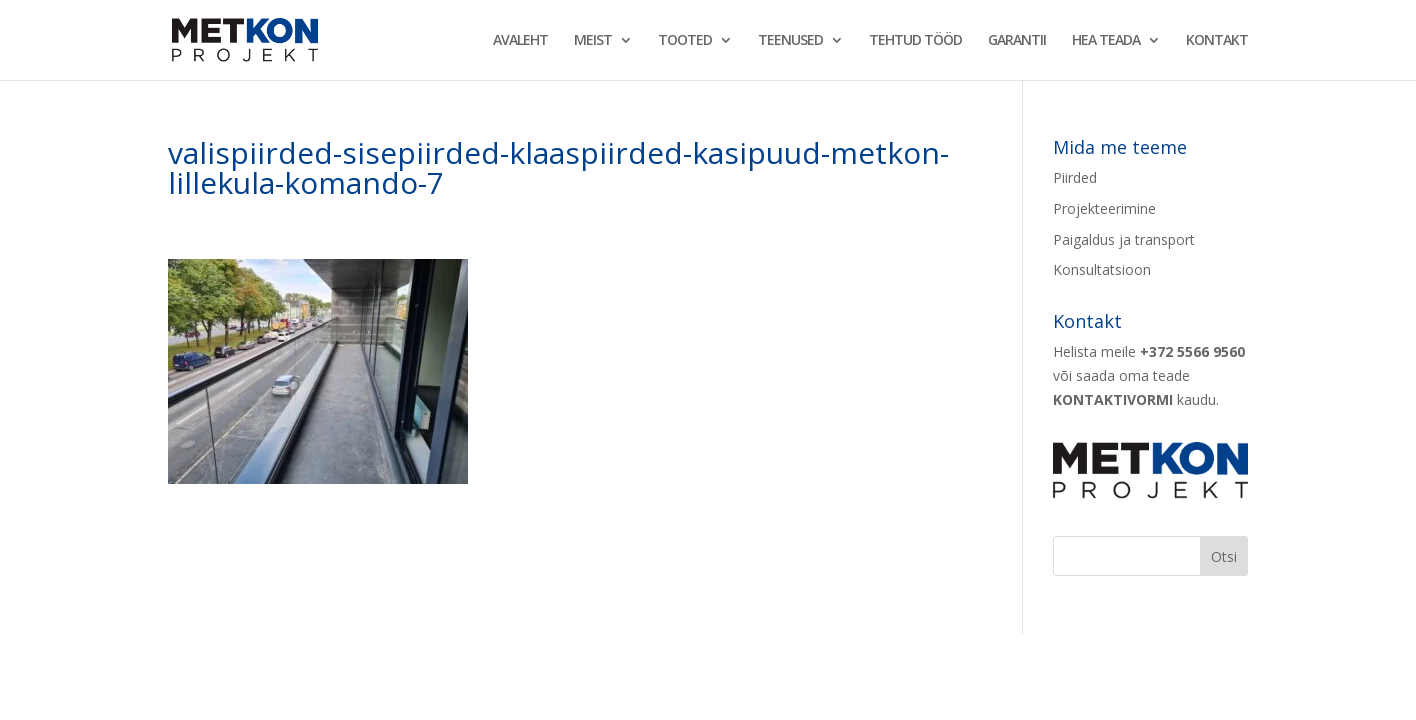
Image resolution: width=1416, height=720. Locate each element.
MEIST (593, 41)
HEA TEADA (1106, 41)
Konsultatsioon (1102, 269)
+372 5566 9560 (1192, 351)
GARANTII (1017, 41)
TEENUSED (790, 41)
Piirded (1075, 177)
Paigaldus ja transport (1124, 239)
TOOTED (685, 41)
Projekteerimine (1104, 208)
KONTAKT (1217, 41)
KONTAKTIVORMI (1113, 399)
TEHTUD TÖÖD (915, 41)
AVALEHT (520, 41)
